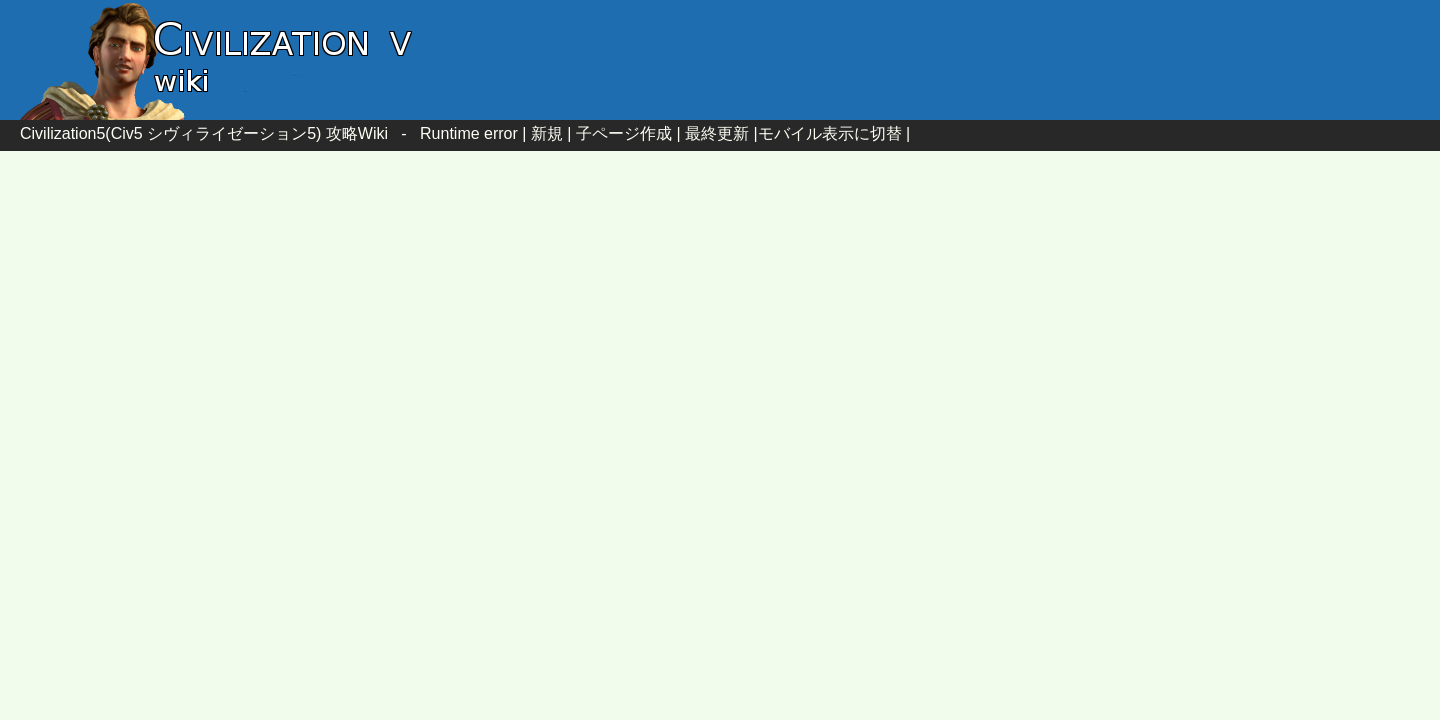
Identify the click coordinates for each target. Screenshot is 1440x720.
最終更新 (717, 133)
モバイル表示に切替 (830, 133)
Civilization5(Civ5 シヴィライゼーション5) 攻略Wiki (204, 133)
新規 (547, 133)
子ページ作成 (624, 133)
